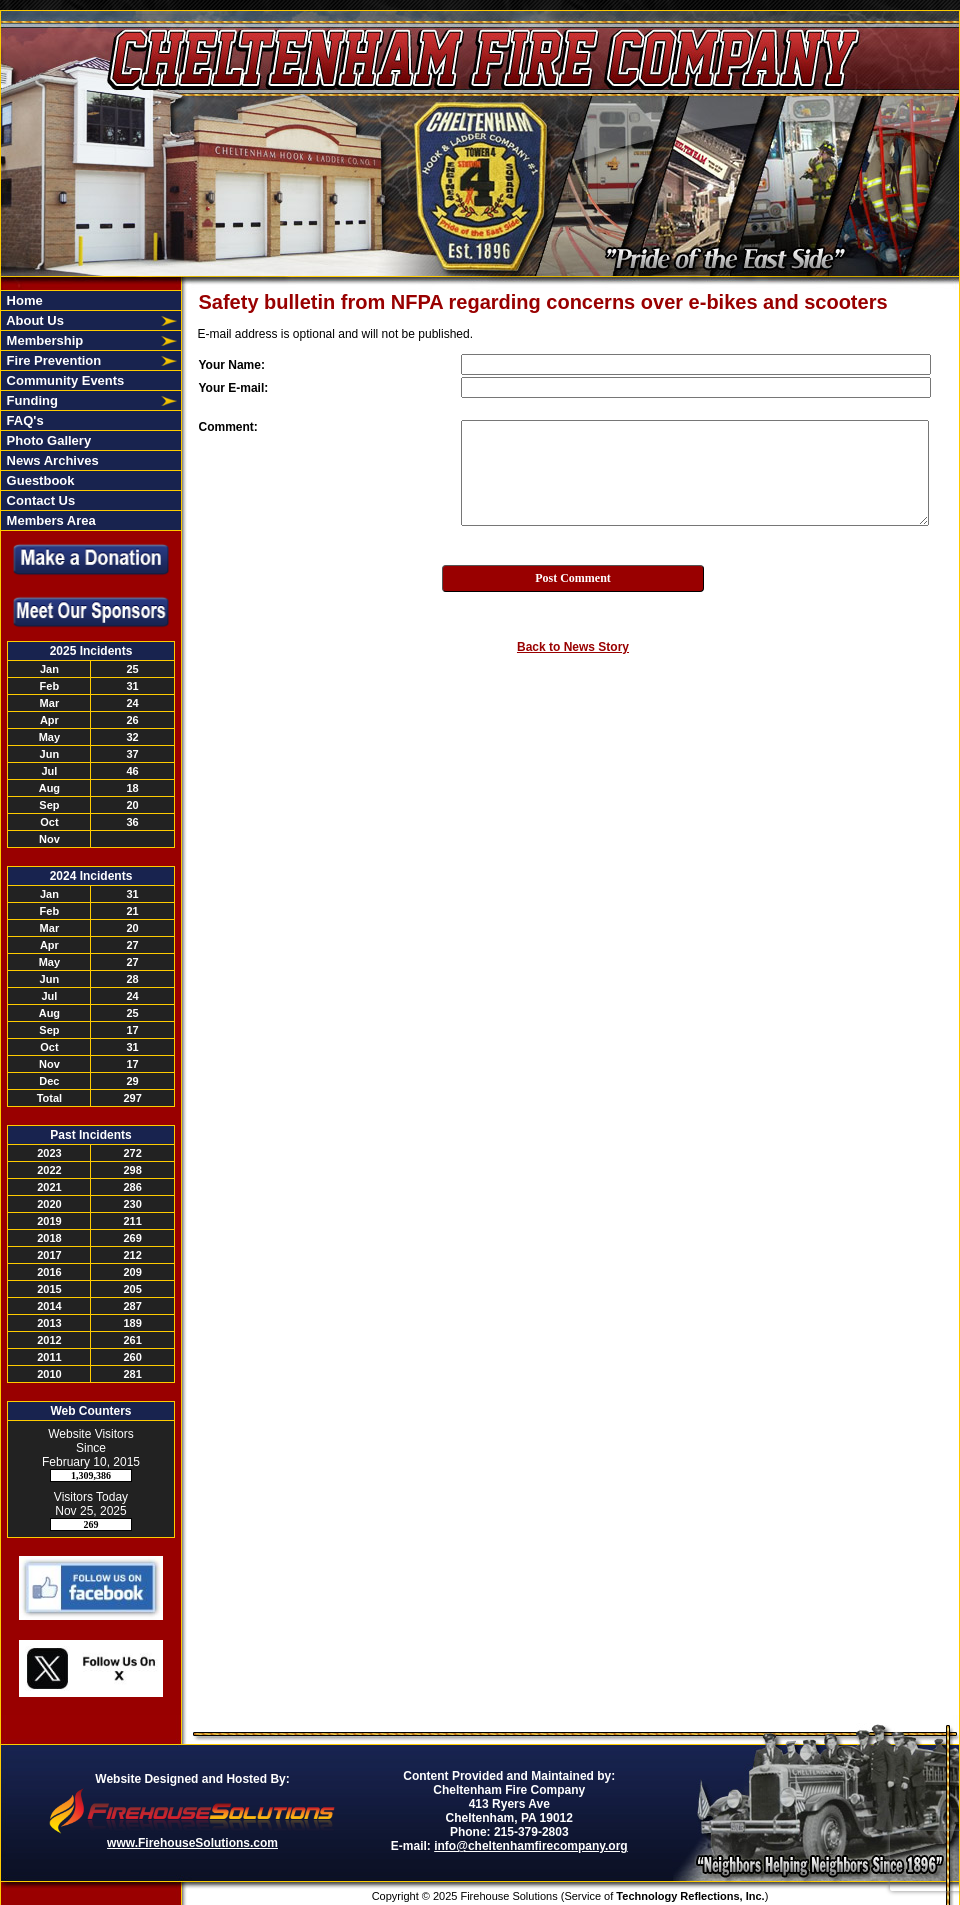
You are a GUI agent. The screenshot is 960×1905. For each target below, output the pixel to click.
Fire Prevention (52, 360)
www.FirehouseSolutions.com (192, 1843)
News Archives (51, 460)
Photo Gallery (47, 440)
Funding (30, 400)
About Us (33, 320)
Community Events (63, 380)
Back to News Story (573, 647)
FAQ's (23, 420)
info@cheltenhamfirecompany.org (531, 1846)
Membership (43, 340)
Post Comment (573, 578)
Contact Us (39, 500)
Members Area (49, 520)
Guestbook (39, 480)
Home (23, 300)
